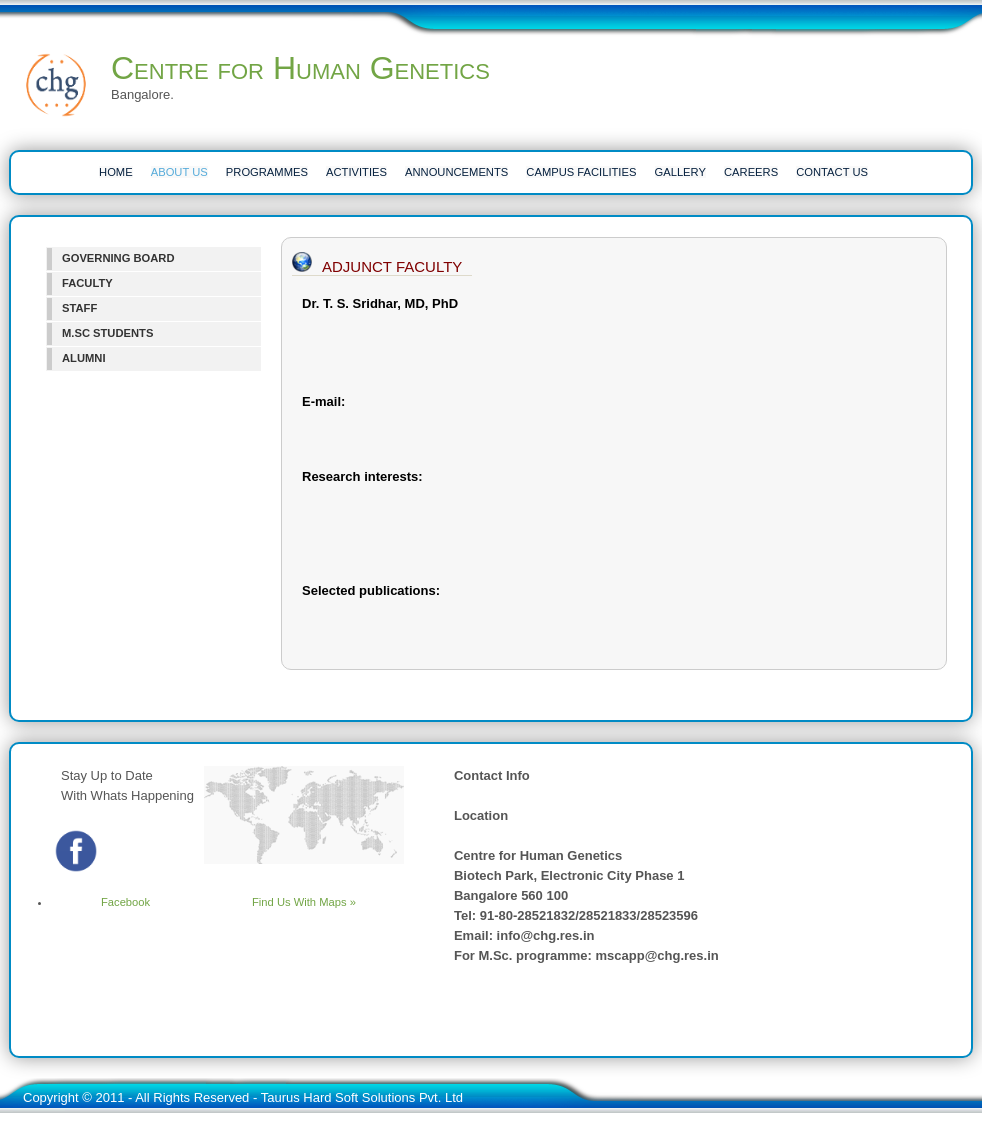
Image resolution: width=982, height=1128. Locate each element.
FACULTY (87, 283)
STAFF (79, 308)
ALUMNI (84, 358)
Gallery (680, 172)
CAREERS (751, 172)
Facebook (100, 902)
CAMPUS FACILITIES (581, 172)
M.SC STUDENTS (107, 333)
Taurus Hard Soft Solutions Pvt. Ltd (362, 1097)
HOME (116, 172)
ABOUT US (179, 172)
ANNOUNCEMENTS (456, 172)
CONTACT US (832, 172)
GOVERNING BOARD (118, 258)
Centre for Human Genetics (300, 68)
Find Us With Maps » (304, 902)
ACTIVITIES (356, 172)
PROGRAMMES (267, 172)
